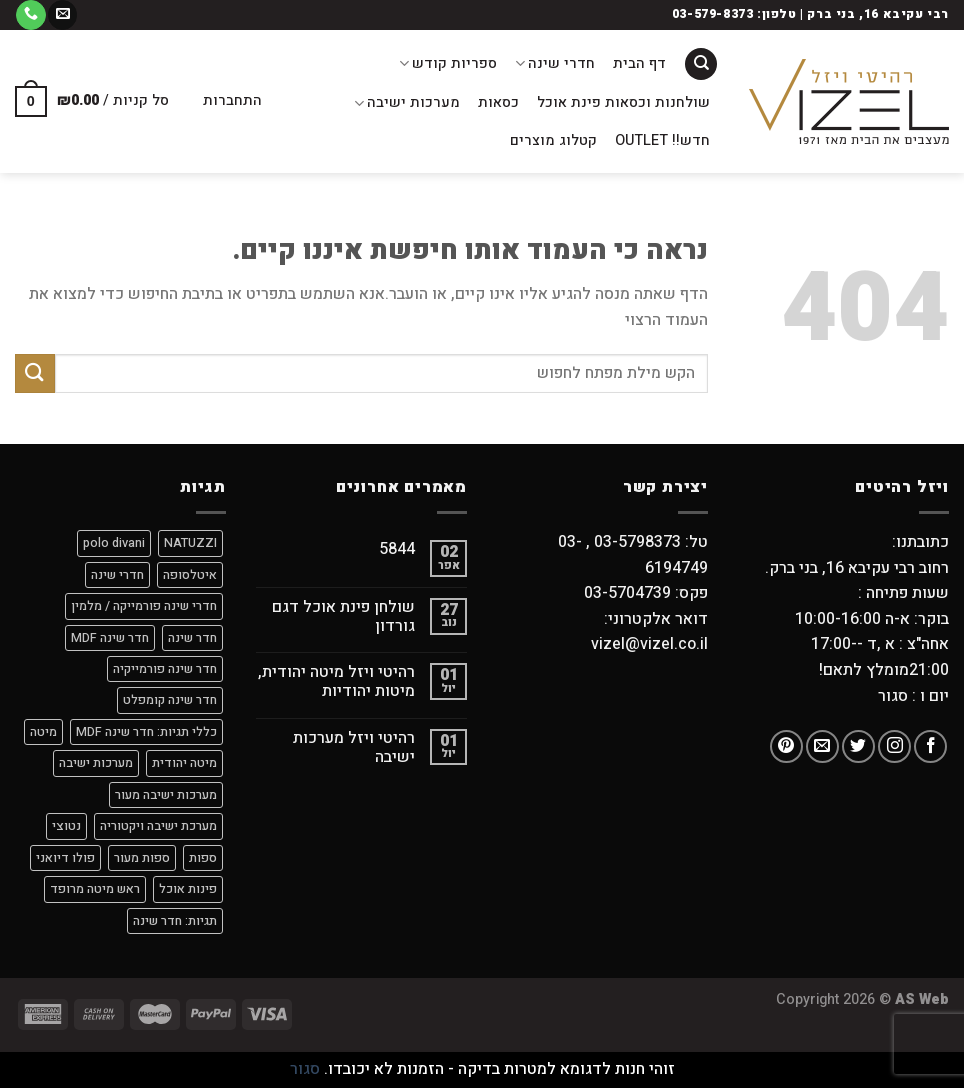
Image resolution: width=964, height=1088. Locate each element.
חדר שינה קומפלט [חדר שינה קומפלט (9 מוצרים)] (170, 700)
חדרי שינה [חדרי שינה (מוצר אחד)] (117, 575)
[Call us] (30, 15)
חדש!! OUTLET (662, 140)
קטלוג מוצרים (553, 140)
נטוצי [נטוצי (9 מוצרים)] (66, 826)
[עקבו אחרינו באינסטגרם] (894, 746)
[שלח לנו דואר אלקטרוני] (62, 15)
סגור (305, 1069)
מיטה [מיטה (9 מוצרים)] (43, 732)
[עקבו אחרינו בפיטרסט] (786, 746)
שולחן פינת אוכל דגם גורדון (343, 617)
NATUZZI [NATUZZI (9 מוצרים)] (190, 543)
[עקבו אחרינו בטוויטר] (858, 746)
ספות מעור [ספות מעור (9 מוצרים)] (142, 858)
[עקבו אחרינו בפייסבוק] (930, 746)
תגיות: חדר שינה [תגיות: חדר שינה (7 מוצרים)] (175, 921)
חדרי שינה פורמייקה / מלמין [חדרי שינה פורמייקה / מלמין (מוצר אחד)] (144, 606)
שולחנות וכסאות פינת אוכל (623, 102)
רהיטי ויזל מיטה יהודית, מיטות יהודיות (336, 682)
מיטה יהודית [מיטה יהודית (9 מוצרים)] (184, 763)
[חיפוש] (701, 64)
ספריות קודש (448, 63)
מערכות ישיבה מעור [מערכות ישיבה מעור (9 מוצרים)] (166, 795)
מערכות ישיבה (407, 102)
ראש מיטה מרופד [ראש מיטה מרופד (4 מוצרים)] (95, 889)
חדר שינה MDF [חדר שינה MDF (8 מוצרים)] (110, 638)
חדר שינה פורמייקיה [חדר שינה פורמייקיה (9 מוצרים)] (165, 669)
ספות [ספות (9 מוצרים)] (203, 858)
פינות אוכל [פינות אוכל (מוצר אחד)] (188, 889)
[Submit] (35, 373)
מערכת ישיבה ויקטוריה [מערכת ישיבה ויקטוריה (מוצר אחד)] (158, 826)
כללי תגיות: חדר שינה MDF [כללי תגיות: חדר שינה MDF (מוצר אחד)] (146, 732)
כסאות (498, 102)
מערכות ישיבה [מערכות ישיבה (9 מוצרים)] (96, 763)
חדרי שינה (555, 63)
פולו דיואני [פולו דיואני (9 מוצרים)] (65, 858)
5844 (397, 549)
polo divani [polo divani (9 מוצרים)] (114, 543)
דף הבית (639, 63)
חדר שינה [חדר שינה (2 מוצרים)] (192, 638)
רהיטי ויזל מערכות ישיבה (354, 748)
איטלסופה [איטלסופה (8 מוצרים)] (190, 575)
